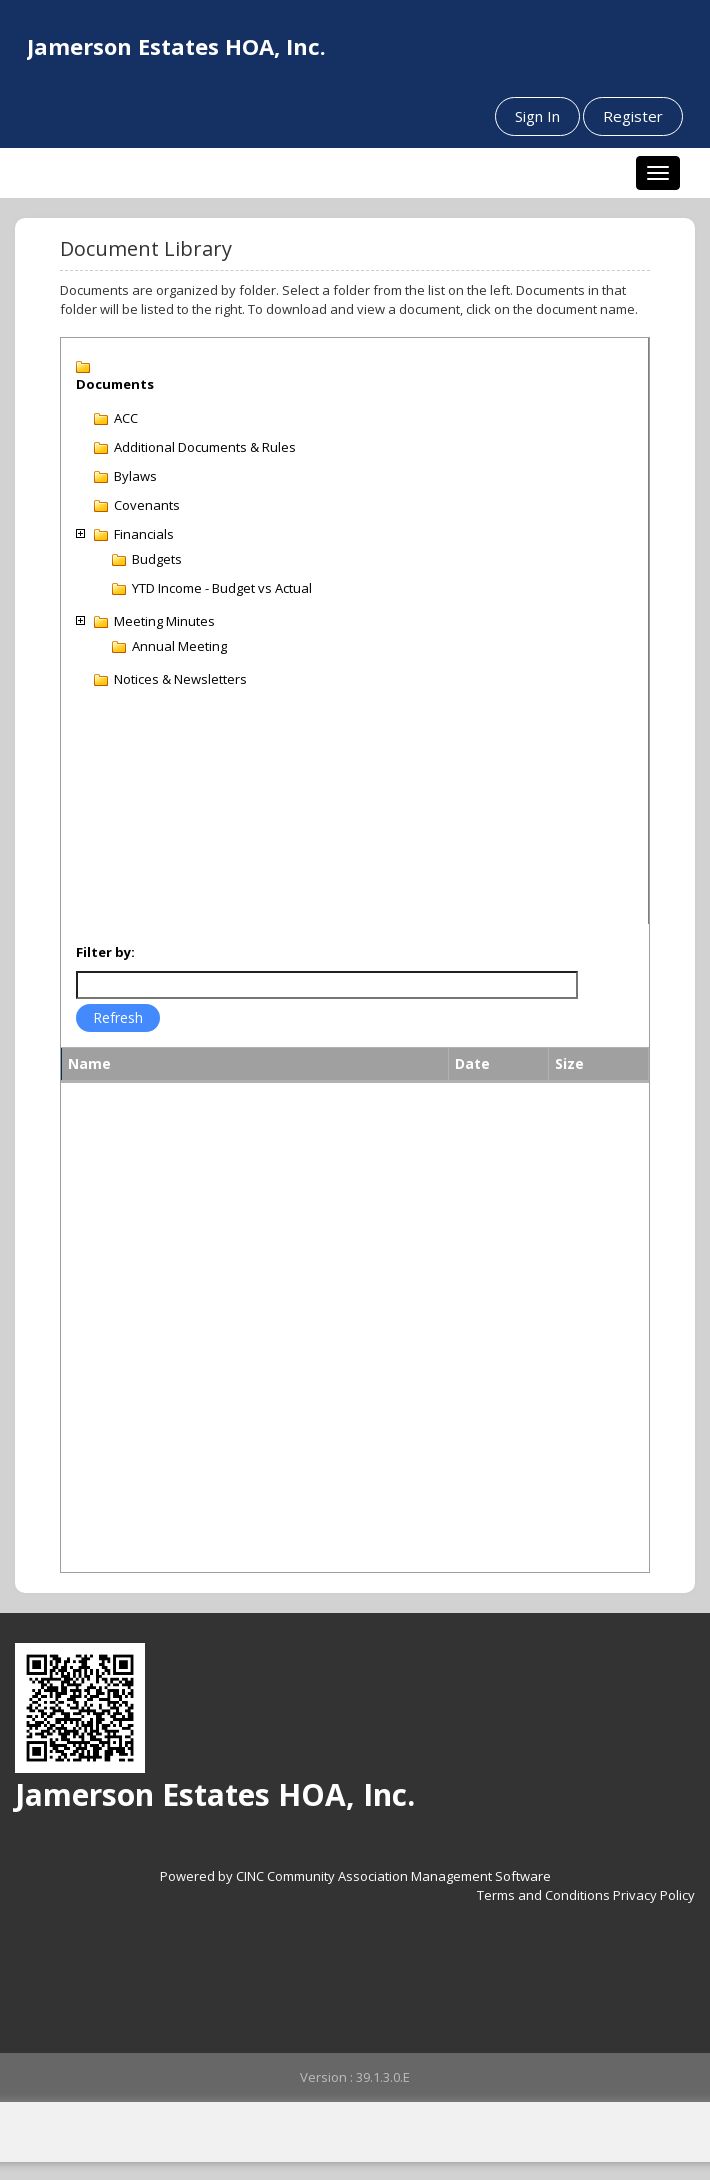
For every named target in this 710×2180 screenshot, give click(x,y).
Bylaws (135, 476)
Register (633, 116)
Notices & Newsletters (180, 679)
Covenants (147, 505)
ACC (126, 418)
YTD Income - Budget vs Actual (222, 588)
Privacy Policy (654, 1895)
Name (89, 1063)
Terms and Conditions (543, 1895)
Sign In (537, 116)
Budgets (157, 559)
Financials (144, 534)
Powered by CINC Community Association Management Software (355, 1876)
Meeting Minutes (164, 621)
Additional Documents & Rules (205, 447)
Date (472, 1063)
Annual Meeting (179, 646)
